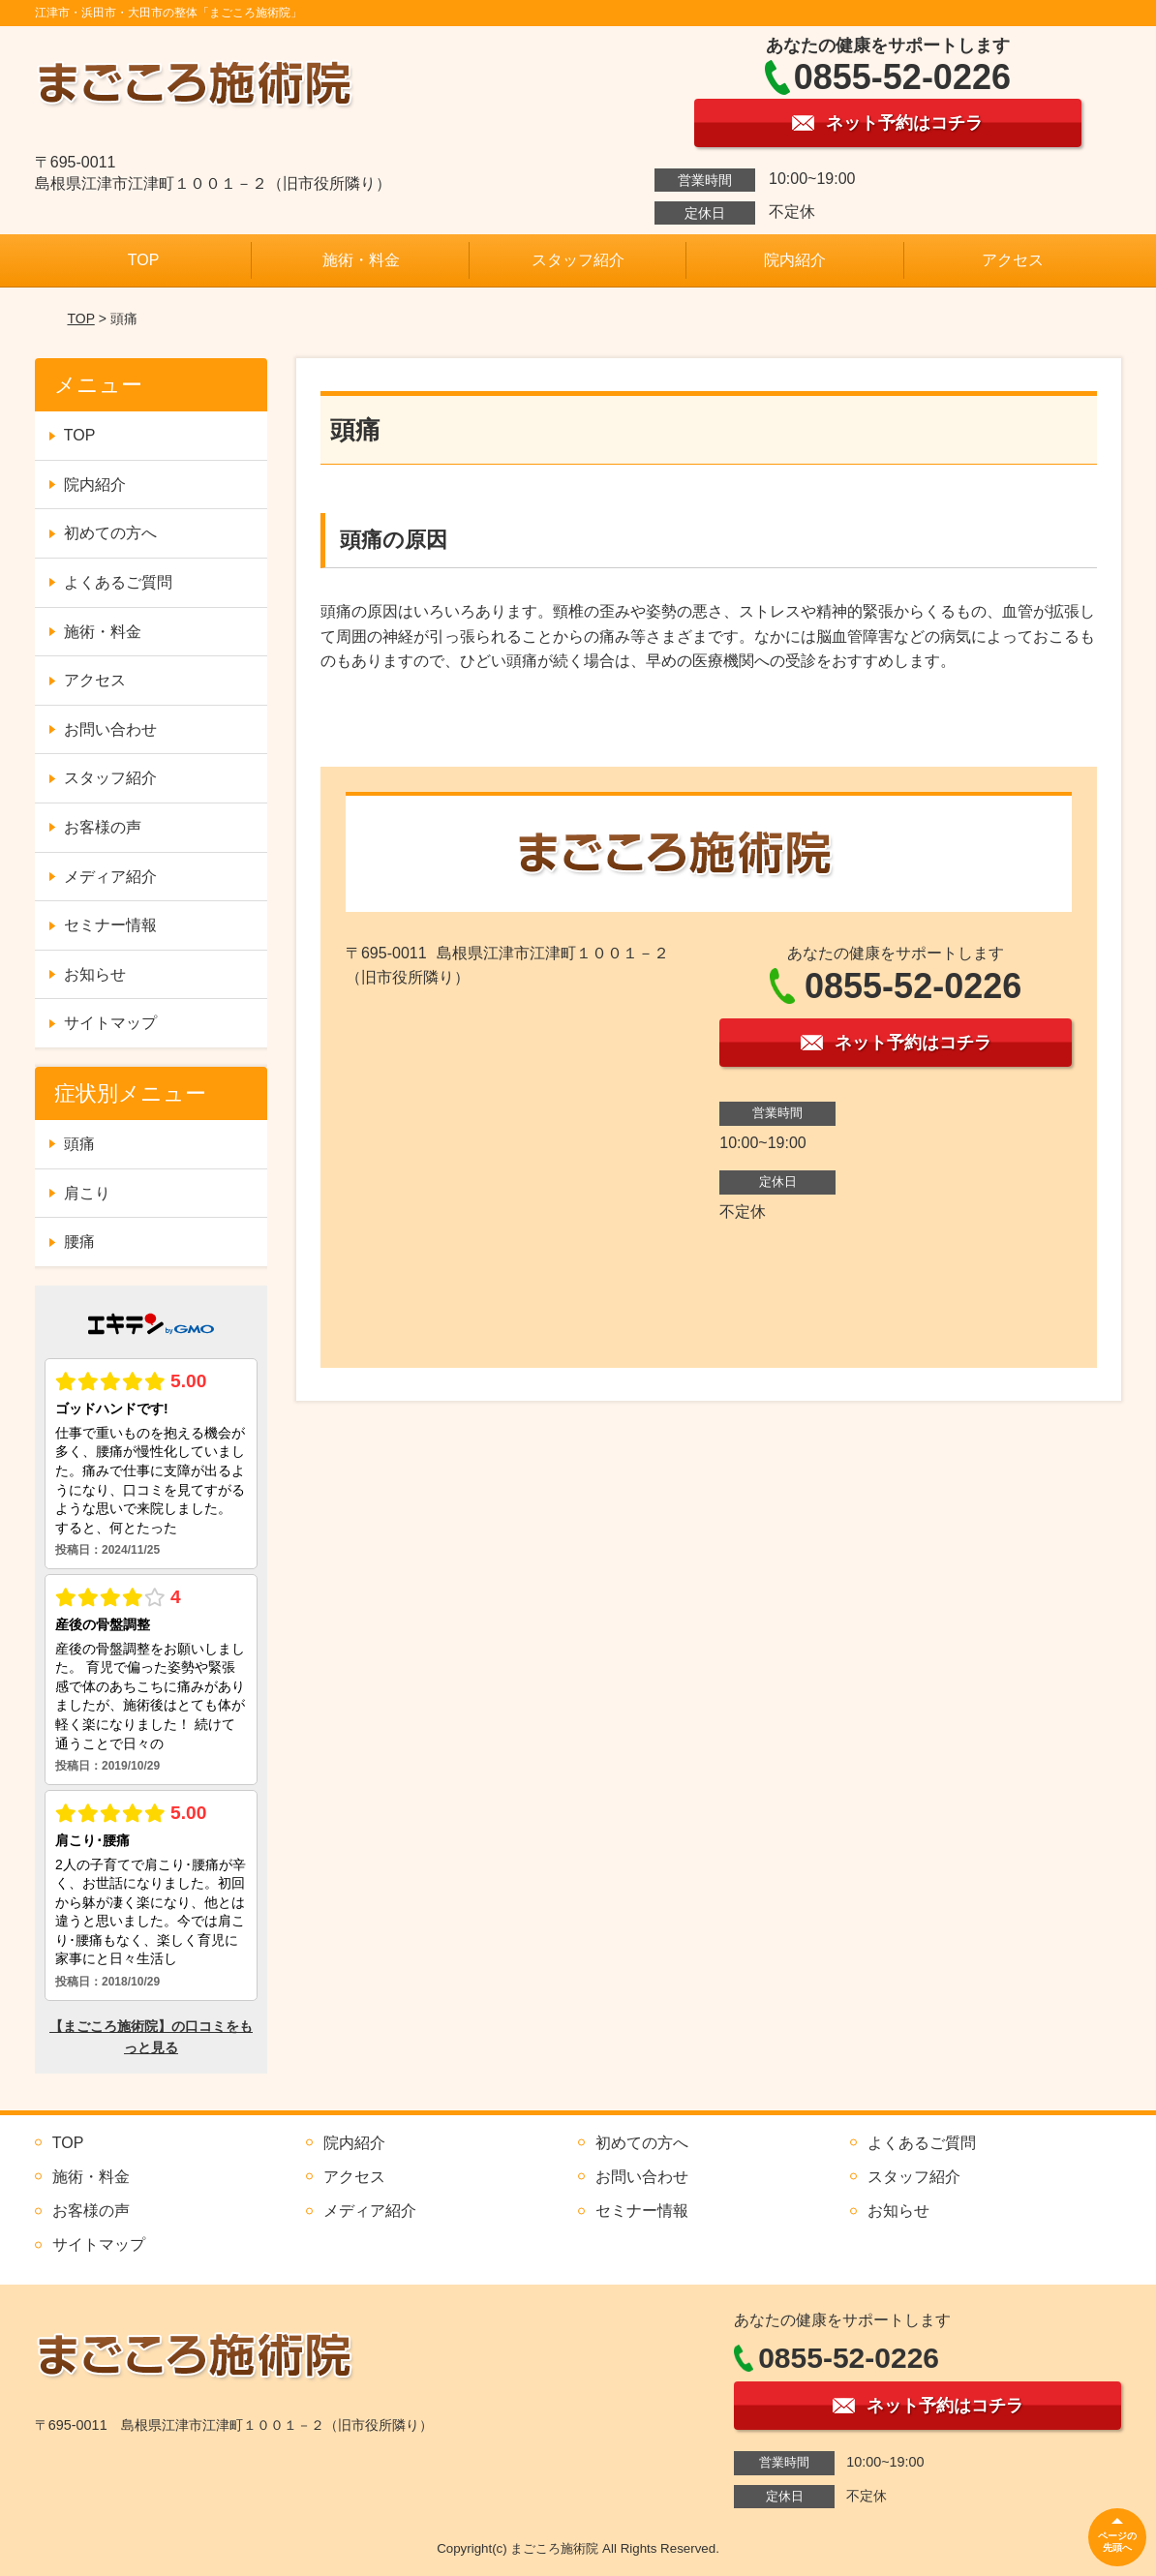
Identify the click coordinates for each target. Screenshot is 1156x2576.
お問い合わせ (110, 729)
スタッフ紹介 (578, 260)
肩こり (87, 1193)
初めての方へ (110, 533)
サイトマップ (110, 1023)
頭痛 (79, 1144)
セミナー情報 (110, 925)
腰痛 (79, 1241)
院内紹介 (795, 260)
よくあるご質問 (118, 582)
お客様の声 (102, 827)
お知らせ (95, 974)
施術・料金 (361, 260)
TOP (144, 260)
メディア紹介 (110, 876)
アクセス (1013, 260)
